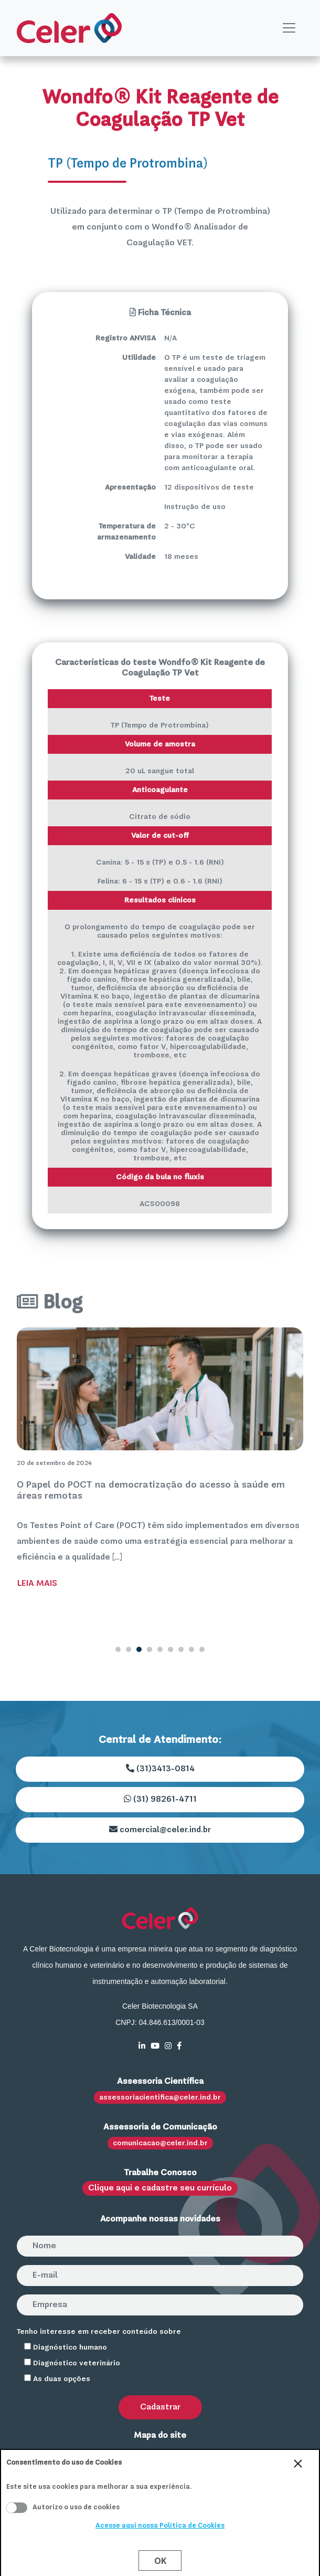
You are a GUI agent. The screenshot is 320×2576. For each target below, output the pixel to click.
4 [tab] (149, 1649)
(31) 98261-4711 (160, 1799)
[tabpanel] (160, 1460)
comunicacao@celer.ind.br (160, 2143)
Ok (160, 2561)
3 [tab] (139, 1649)
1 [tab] (118, 1649)
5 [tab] (160, 1649)
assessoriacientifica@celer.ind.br (160, 2097)
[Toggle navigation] (289, 28)
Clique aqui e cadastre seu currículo (160, 2188)
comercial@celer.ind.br (160, 1829)
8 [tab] (191, 1649)
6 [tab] (170, 1649)
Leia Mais (37, 1584)
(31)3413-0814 (160, 1768)
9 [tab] (202, 1649)
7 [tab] (181, 1649)
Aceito (16, 2507)
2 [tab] (128, 1649)
